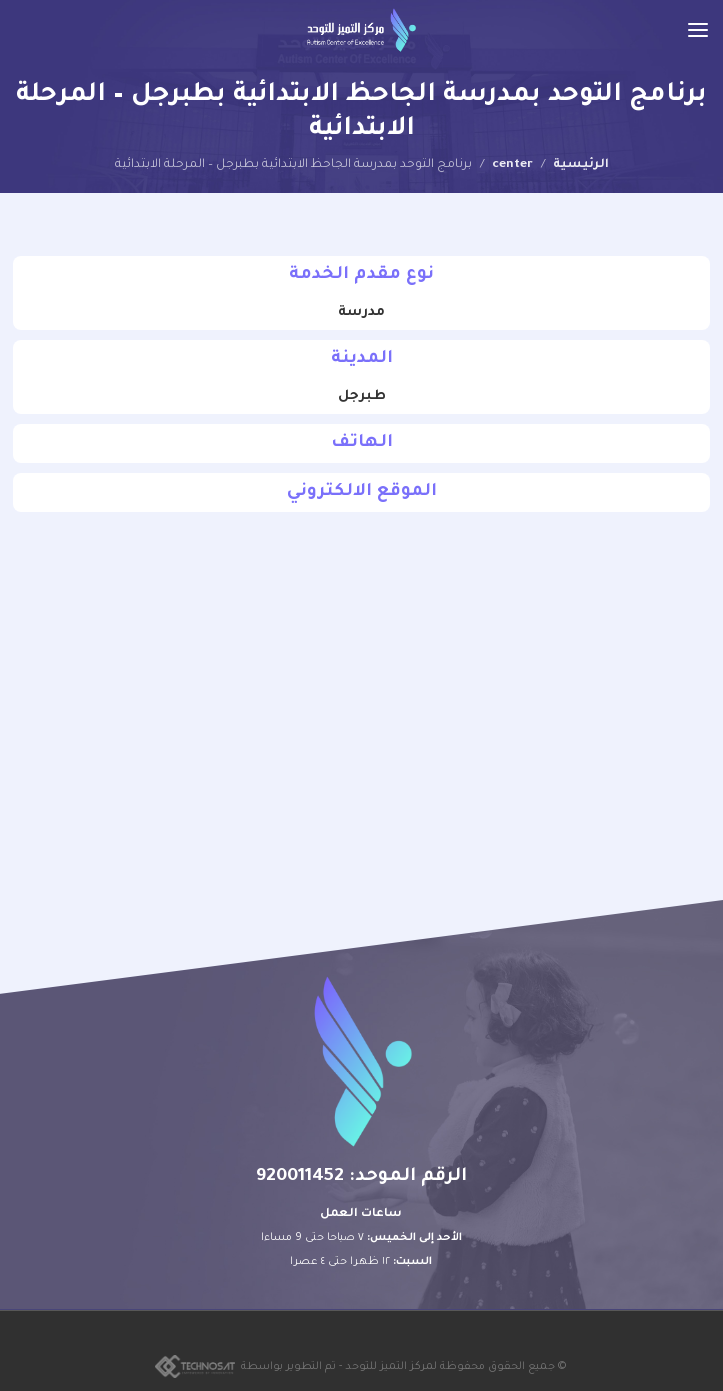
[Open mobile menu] (698, 30)
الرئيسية (581, 165)
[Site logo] (361, 30)
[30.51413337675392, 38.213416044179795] (361, 685)
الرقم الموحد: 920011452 (361, 1177)
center (512, 165)
